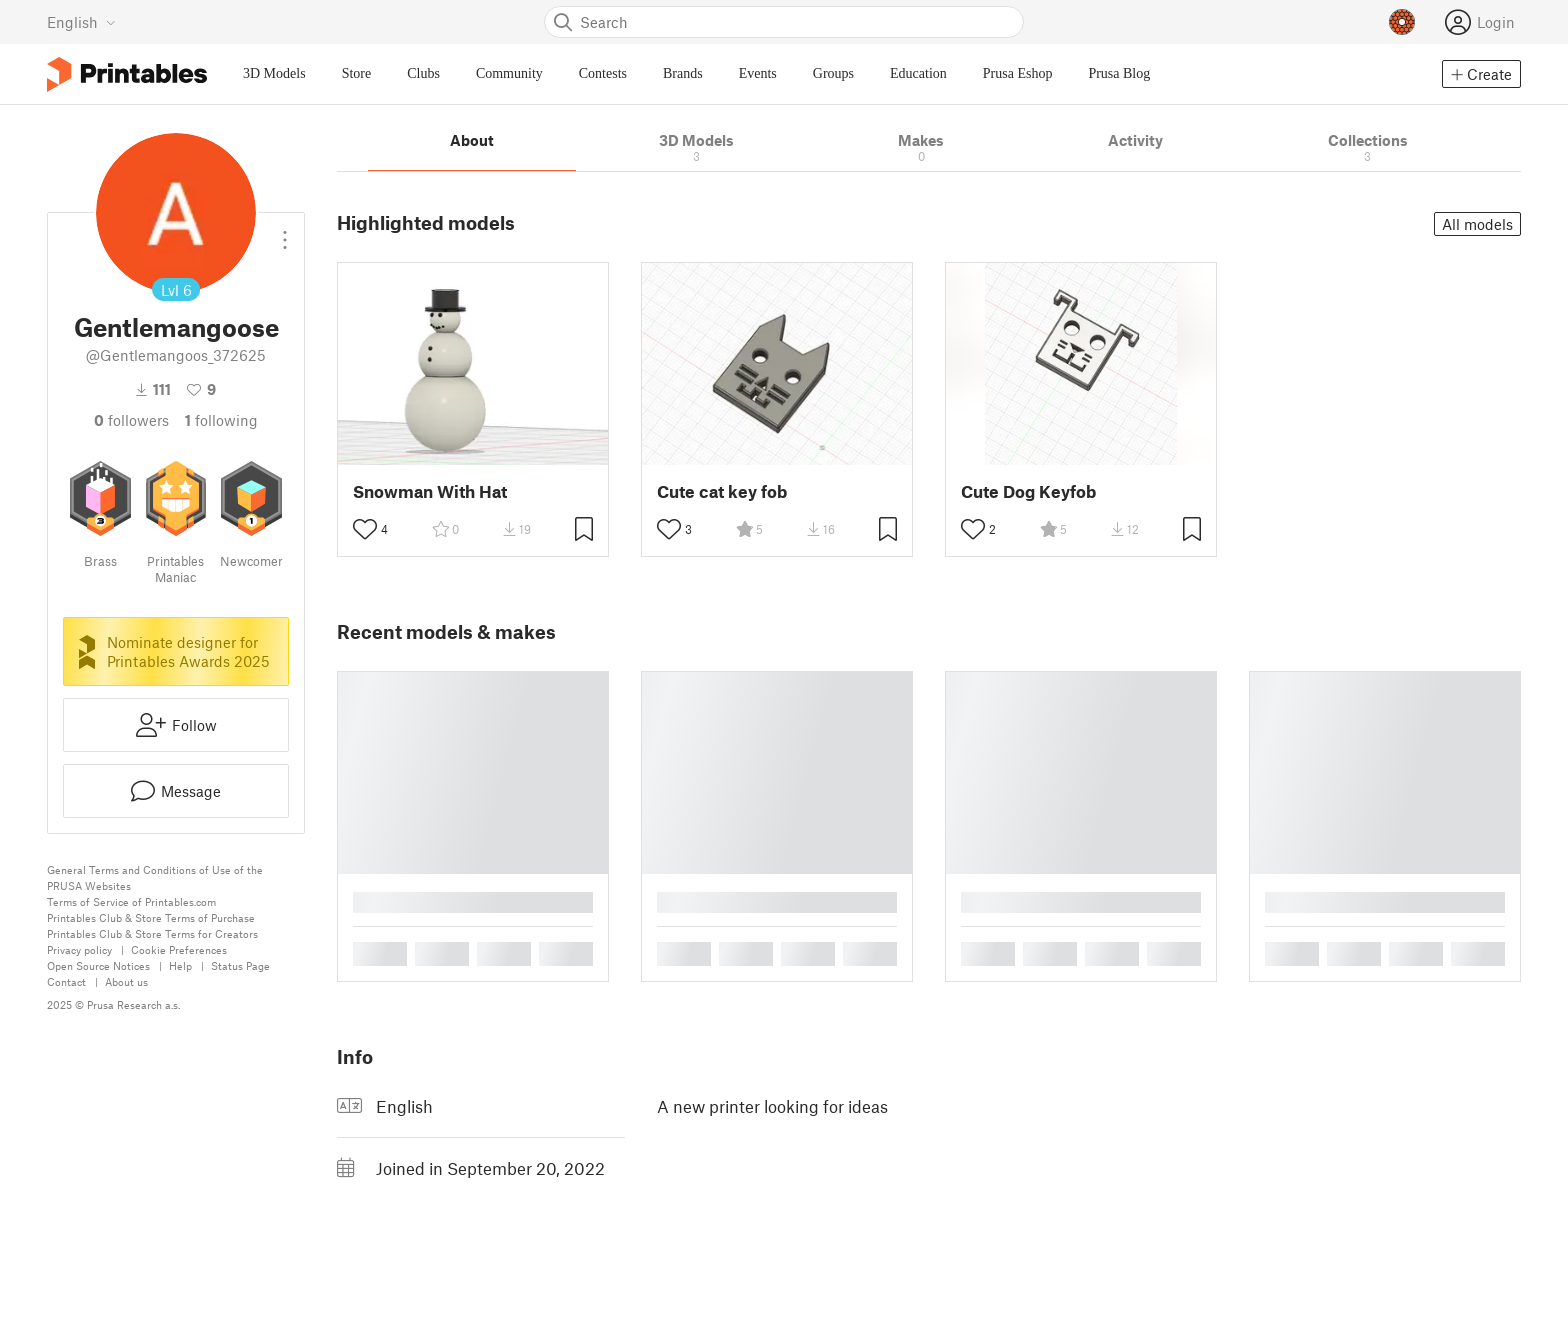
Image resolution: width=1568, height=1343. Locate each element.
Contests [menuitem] (603, 73)
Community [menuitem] (509, 73)
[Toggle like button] (365, 529)
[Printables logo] (127, 74)
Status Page (240, 965)
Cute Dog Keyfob (1028, 491)
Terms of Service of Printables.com (131, 901)
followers (131, 420)
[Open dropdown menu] (285, 232)
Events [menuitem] (758, 73)
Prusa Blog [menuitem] (1119, 73)
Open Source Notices (98, 965)
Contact (66, 981)
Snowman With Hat (430, 491)
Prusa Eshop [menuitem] (1018, 73)
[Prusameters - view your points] (1402, 22)
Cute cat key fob (722, 491)
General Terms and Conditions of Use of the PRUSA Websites (155, 877)
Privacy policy (79, 949)
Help (180, 965)
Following (221, 420)
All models (1477, 224)
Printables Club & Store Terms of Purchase (151, 917)
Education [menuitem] (918, 73)
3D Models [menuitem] (274, 73)
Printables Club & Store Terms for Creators (152, 933)
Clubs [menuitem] (423, 73)
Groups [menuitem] (833, 73)
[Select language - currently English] (81, 22)
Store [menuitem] (357, 73)
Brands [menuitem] (683, 73)
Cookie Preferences (179, 949)
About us (126, 981)
